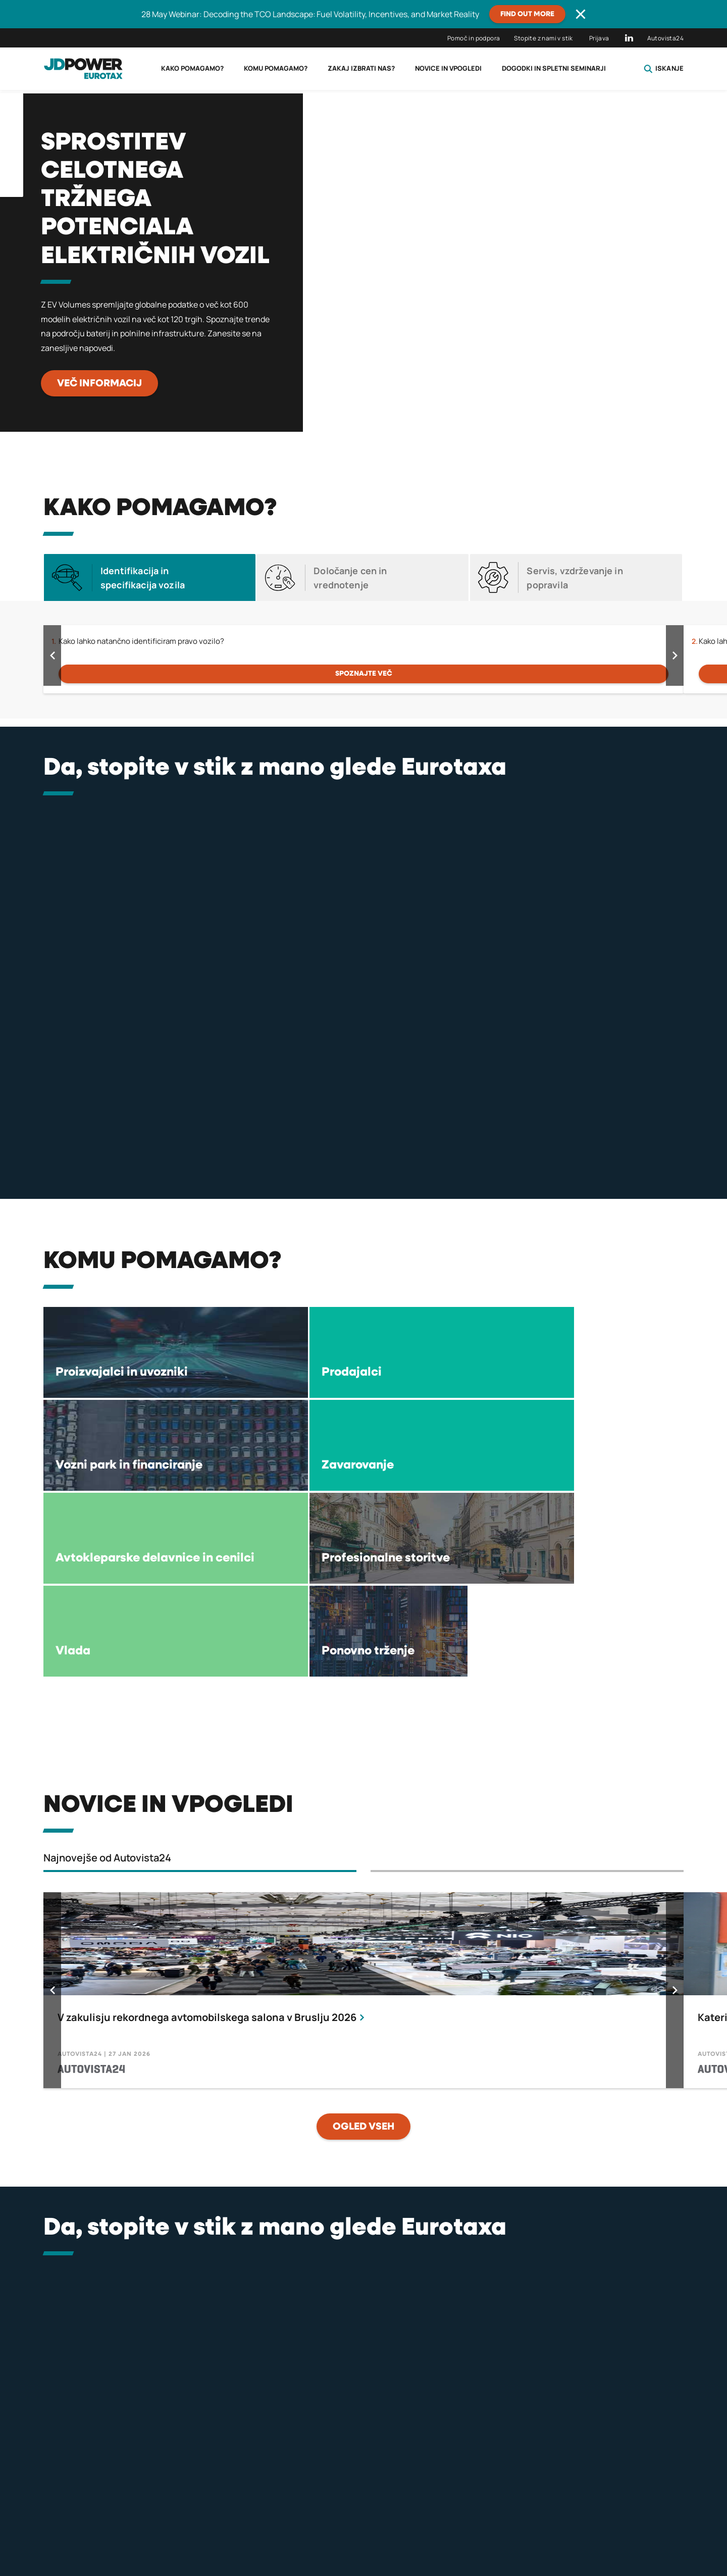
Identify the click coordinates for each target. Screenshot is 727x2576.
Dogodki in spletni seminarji (554, 68)
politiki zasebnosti (192, 2524)
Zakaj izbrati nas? (361, 68)
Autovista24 (665, 38)
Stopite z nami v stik (543, 38)
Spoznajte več (363, 673)
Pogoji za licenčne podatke (363, 2524)
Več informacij (99, 383)
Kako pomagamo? (192, 68)
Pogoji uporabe (529, 2524)
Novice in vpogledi (448, 68)
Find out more (527, 14)
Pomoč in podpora (473, 38)
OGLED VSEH (363, 1941)
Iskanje (664, 69)
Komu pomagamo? (275, 68)
